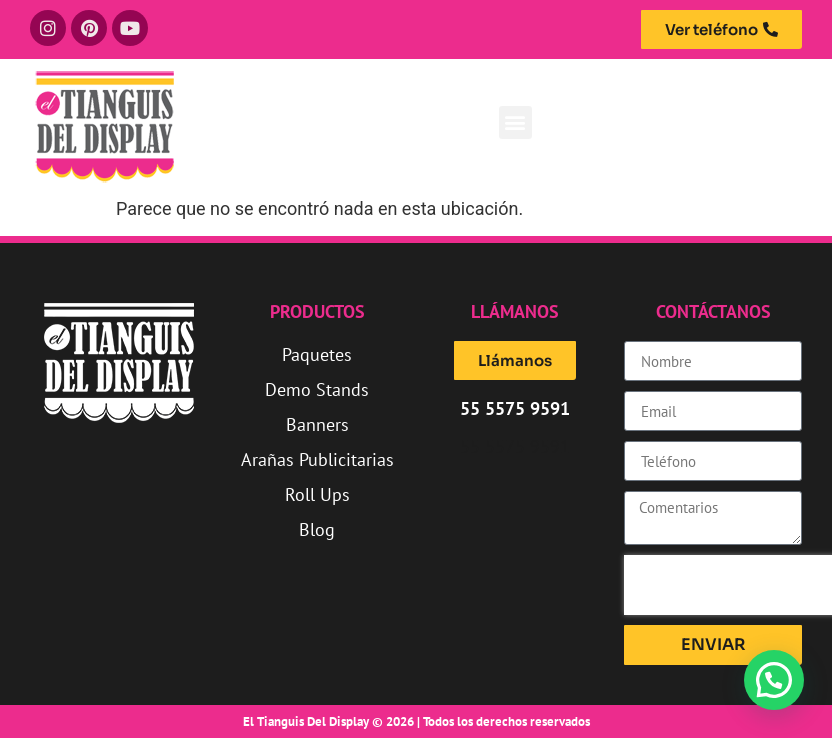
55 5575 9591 (515, 446)
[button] (515, 122)
